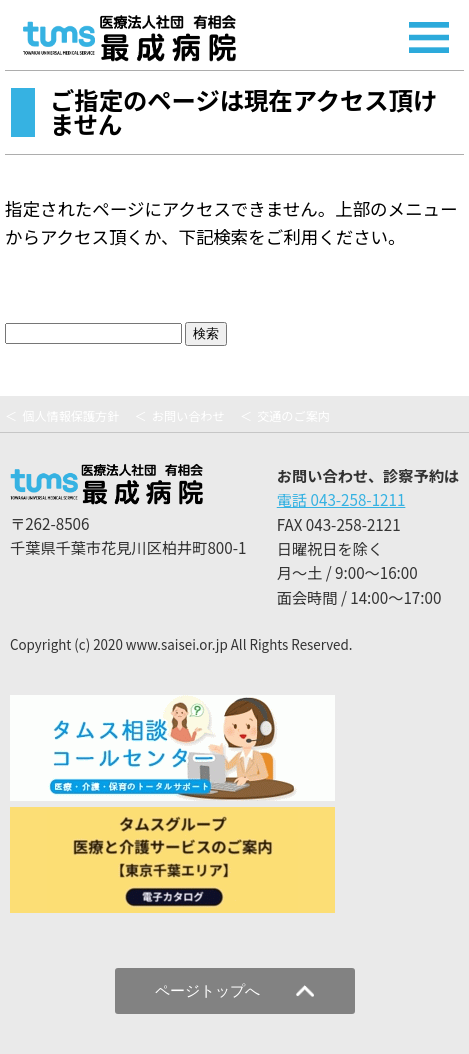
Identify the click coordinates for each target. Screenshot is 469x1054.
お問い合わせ (188, 416)
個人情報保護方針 (70, 416)
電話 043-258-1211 (341, 499)
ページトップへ (234, 990)
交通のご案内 (293, 416)
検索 (206, 333)
